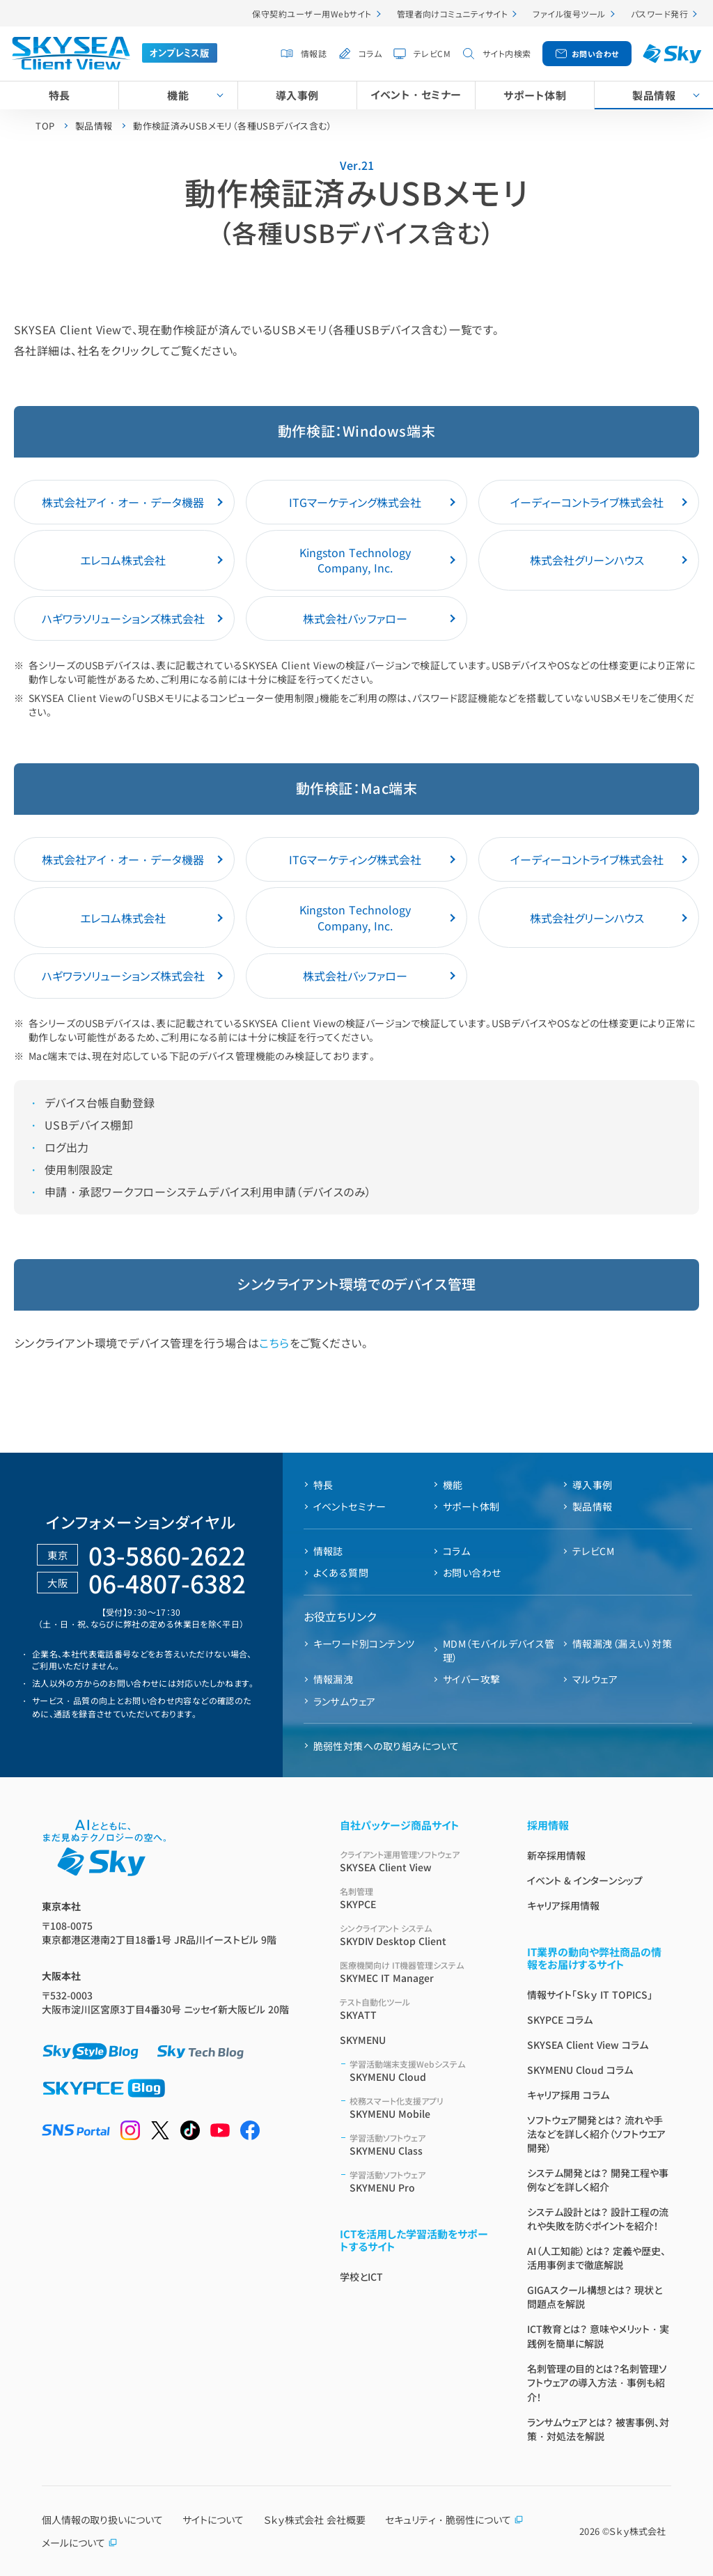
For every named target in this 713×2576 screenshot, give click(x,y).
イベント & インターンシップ (585, 1880)
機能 (178, 95)
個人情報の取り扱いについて (102, 2520)
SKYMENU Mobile (422, 2108)
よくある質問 (341, 1572)
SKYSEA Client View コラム (587, 2045)
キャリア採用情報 (563, 1905)
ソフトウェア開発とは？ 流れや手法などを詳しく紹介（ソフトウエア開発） (596, 2134)
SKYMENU (363, 2040)
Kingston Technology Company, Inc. (354, 560)
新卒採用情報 (556, 1855)
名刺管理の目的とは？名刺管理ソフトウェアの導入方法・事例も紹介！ (597, 2383)
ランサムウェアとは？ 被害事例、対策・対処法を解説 (598, 2429)
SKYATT (417, 2009)
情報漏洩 (333, 1679)
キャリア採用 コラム (568, 2095)
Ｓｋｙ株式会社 (637, 2531)
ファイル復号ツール (569, 13)
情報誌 (314, 53)
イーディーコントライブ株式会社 (587, 502)
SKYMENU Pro (422, 2181)
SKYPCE (417, 1898)
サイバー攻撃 (472, 1679)
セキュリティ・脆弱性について (454, 2520)
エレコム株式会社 (123, 560)
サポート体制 (534, 95)
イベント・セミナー (415, 94)
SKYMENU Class (422, 2144)
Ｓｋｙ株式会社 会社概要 (315, 2520)
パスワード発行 (659, 13)
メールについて (80, 2543)
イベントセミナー (349, 1506)
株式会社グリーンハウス (587, 560)
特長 (59, 95)
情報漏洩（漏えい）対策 (622, 1643)
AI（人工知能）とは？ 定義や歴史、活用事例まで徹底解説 (596, 2258)
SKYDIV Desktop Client (417, 1935)
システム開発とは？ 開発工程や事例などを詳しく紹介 (597, 2180)
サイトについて (213, 2520)
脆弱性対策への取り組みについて (386, 1746)
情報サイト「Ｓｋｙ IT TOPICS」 (589, 1994)
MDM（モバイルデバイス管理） (499, 1650)
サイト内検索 (507, 53)
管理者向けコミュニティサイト (452, 13)
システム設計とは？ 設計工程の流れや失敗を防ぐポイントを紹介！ (597, 2219)
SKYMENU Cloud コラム (580, 2070)
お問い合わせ (595, 53)
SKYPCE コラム (560, 2020)
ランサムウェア (344, 1701)
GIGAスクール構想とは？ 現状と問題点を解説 (594, 2297)
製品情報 (592, 1506)
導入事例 (297, 95)
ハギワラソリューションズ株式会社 (123, 618)
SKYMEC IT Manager (417, 1972)
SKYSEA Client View (417, 1861)
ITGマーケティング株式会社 (355, 502)
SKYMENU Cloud (422, 2071)
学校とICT (361, 2277)
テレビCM (432, 53)
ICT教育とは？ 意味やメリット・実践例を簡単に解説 (598, 2336)
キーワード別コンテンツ (364, 1643)
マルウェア (595, 1679)
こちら (274, 1342)
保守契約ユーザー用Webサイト (311, 13)
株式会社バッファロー (355, 618)
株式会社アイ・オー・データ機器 (123, 502)
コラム (370, 53)
